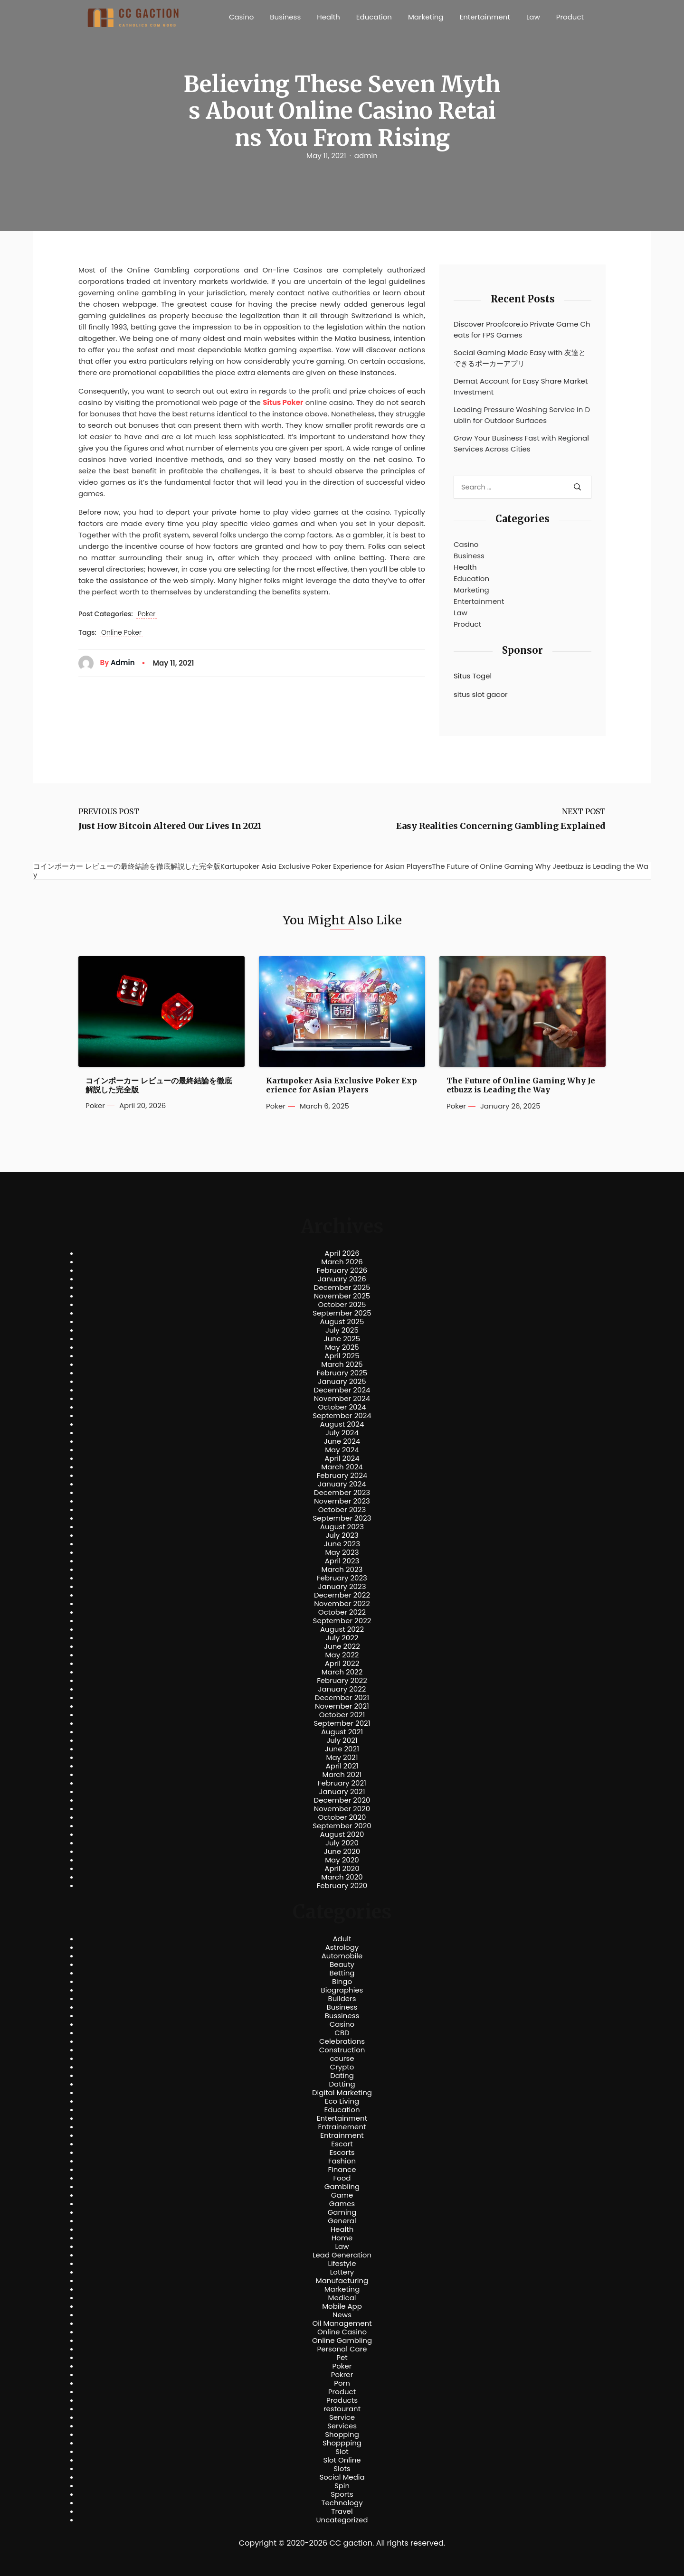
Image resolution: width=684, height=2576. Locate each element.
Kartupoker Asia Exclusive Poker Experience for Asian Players (341, 1085)
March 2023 (342, 1569)
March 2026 (342, 1262)
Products (342, 2400)
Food (342, 2178)
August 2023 (342, 1527)
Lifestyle (342, 2263)
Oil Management (341, 2323)
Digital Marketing (342, 2092)
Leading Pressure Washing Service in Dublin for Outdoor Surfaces (522, 414)
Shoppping (342, 2443)
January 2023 (342, 1586)
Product (570, 17)
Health (328, 17)
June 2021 (342, 1749)
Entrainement (342, 2127)
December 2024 (342, 1390)
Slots (341, 2468)
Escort (341, 2144)
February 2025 (342, 1373)
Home (342, 2238)
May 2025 (342, 1347)
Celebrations (342, 2041)
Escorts (341, 2152)
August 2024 (342, 1424)
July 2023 (341, 1535)
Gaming (342, 2212)
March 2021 (342, 1774)
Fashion (342, 2161)
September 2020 (342, 1826)
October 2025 (342, 1304)
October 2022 (342, 1612)
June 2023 (342, 1544)
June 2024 (342, 1441)
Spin (342, 2486)
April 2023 (342, 1561)
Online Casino (342, 2332)
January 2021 (342, 1791)
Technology (341, 2503)
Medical (342, 2298)
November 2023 (342, 1501)
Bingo (342, 1981)
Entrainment (342, 2135)
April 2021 (342, 1766)
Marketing (426, 17)
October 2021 (342, 1715)
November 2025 (342, 1296)
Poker (146, 614)
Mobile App (342, 2306)
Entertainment (485, 17)
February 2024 (342, 1475)
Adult (341, 1939)
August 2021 (342, 1732)
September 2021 (342, 1723)
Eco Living (342, 2101)
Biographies (342, 1990)
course (342, 2058)
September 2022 (342, 1621)
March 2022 (342, 1672)
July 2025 (342, 1330)
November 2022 (342, 1603)
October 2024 (342, 1407)
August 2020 (342, 1834)
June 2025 (342, 1339)
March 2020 (341, 1877)
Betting (342, 1973)
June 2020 (342, 1851)
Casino (241, 17)
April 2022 (342, 1663)
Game (342, 2195)
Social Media (341, 2477)
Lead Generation (342, 2255)
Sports (342, 2494)
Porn (342, 2383)
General (342, 2221)
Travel (341, 2511)
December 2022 (342, 1595)
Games (342, 2204)
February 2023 (342, 1578)
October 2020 (342, 1817)
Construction (342, 2050)
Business (285, 17)
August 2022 (342, 1629)
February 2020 (342, 1885)
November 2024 (342, 1398)
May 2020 (342, 1860)
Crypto (342, 2067)
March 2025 (341, 1364)
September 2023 (342, 1518)
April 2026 (341, 1253)
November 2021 (342, 1706)
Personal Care (342, 2349)
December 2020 (342, 1800)
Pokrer (342, 2374)
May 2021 (342, 1757)
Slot (342, 2451)
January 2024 (342, 1484)
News (342, 2315)
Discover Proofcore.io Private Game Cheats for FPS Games (522, 329)
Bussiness (342, 2016)
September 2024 (342, 1415)
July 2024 (342, 1433)
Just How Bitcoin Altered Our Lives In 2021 (170, 826)
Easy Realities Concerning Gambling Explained (501, 826)
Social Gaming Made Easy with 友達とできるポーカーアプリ (520, 358)
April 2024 (341, 1458)
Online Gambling (342, 2340)
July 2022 (342, 1638)
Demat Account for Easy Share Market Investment (521, 386)
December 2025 (342, 1287)
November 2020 (342, 1809)
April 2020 (341, 1868)
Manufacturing (342, 2280)
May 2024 (342, 1450)
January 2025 (342, 1381)
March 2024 (341, 1467)
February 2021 (342, 1783)
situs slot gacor (481, 694)
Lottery (342, 2272)
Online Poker (121, 633)
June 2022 (342, 1646)
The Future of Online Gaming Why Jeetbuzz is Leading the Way (520, 1085)
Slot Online (342, 2460)
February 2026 (342, 1270)
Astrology (342, 1947)
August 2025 (342, 1321)
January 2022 (342, 1689)
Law (533, 17)
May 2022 (342, 1655)
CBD (341, 2033)
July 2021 (341, 1740)
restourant (342, 2409)
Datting (342, 2084)
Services (342, 2426)
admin (366, 155)
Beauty (342, 1964)
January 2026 (342, 1279)
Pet (341, 2357)
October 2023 (342, 1509)
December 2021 (342, 1697)
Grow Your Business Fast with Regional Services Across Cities (521, 443)
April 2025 (341, 1356)
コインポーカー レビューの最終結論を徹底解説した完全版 (159, 1085)
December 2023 (342, 1492)
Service (342, 2417)
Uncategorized (342, 2520)
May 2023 (342, 1552)
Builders (342, 1998)
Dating (342, 2075)
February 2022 (342, 1680)
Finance (342, 2169)
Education (374, 17)
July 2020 (342, 1843)
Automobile (342, 1956)
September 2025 (342, 1313)
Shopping (342, 2434)
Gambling (342, 2186)
